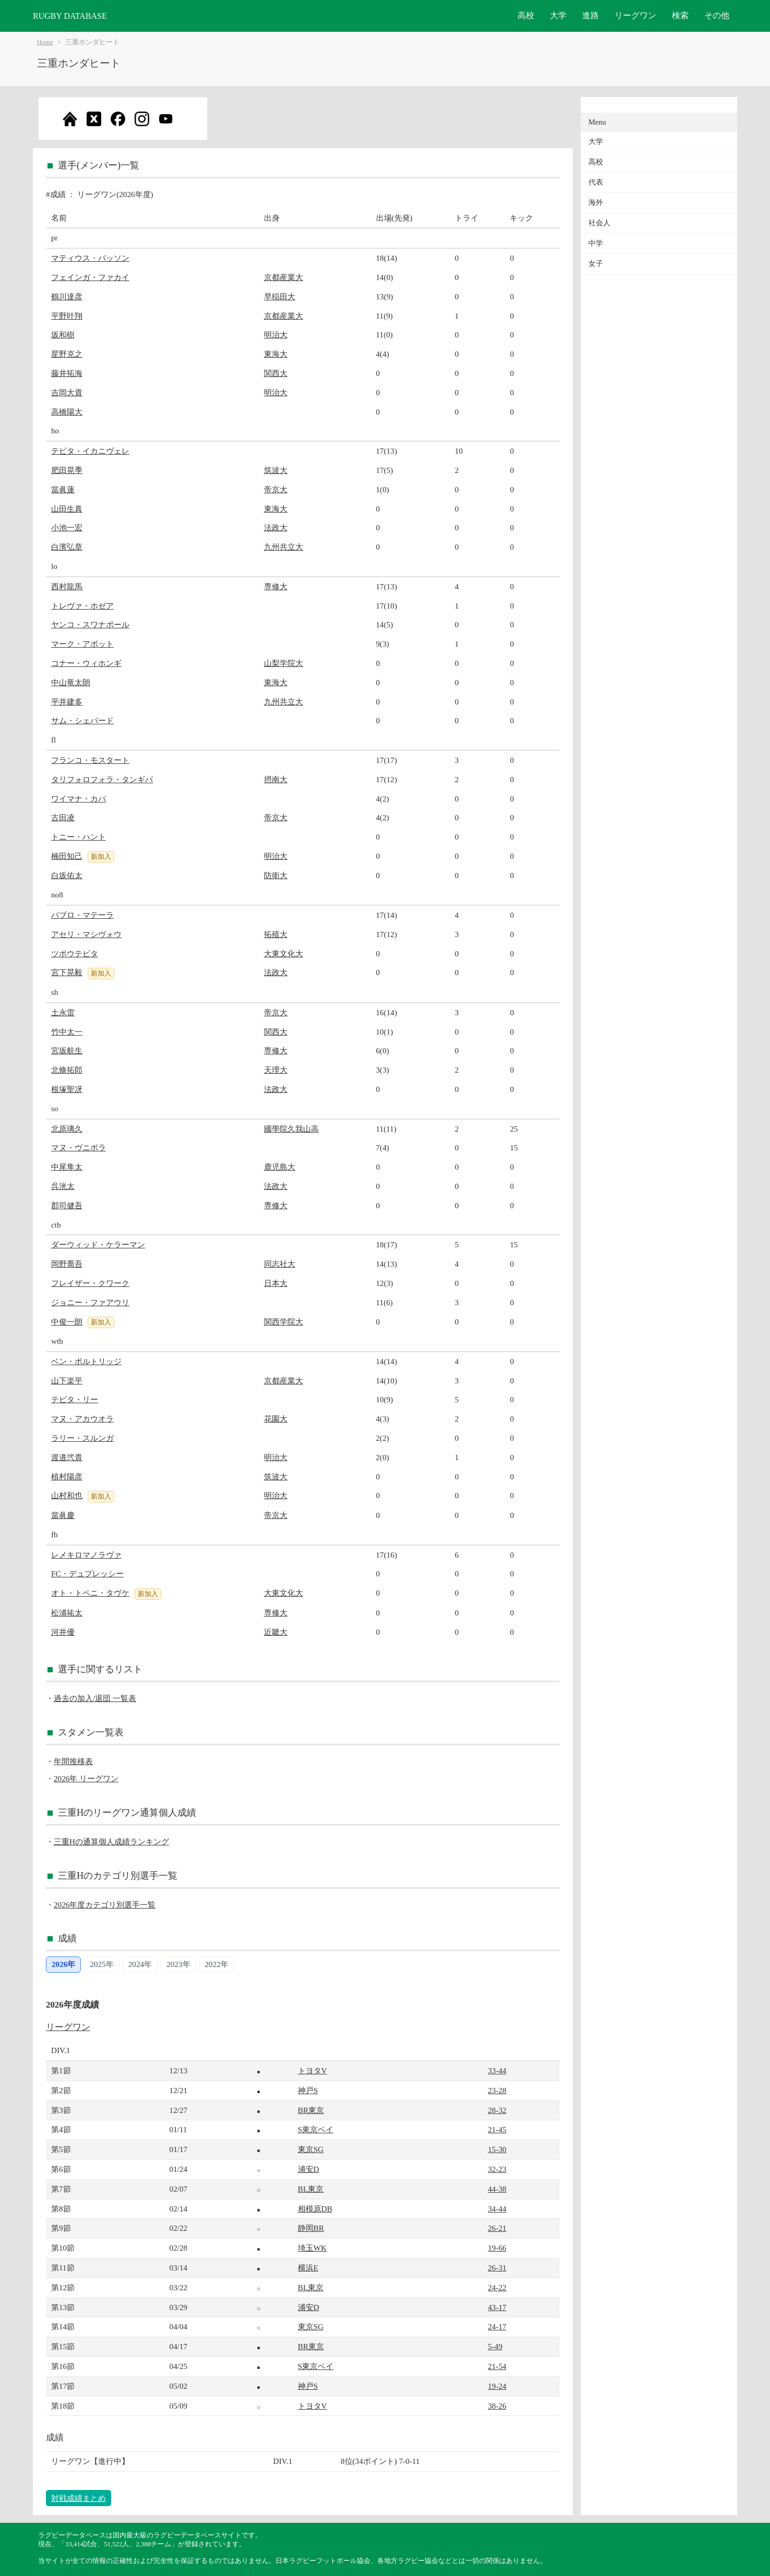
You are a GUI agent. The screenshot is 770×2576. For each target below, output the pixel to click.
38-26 (497, 2405)
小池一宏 (66, 527)
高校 (526, 15)
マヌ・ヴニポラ (78, 1147)
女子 (595, 264)
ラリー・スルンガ (82, 1437)
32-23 (497, 2169)
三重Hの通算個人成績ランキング (111, 1841)
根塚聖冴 (66, 1089)
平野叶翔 (66, 315)
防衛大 (275, 875)
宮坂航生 (66, 1050)
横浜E (308, 2267)
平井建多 (66, 701)
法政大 (275, 527)
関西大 (275, 373)
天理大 (275, 1069)
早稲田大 (279, 296)
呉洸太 (63, 1186)
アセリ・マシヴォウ (86, 934)
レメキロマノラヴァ (86, 1554)
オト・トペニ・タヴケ (90, 1592)
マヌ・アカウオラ (82, 1418)
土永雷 (63, 1012)
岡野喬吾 (66, 1263)
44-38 (497, 2188)
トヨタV (312, 2070)
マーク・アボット (82, 643)
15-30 (497, 2149)
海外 (595, 202)
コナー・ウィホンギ (86, 663)
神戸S (308, 2090)
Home (45, 42)
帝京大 (275, 489)
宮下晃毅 (66, 972)
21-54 (497, 2366)
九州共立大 (283, 546)
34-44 (497, 2208)
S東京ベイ (315, 2129)
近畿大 (275, 1631)
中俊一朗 (66, 1321)
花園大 (275, 1418)
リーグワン (635, 15)
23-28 (497, 2090)
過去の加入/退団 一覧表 (95, 1698)
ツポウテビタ (74, 953)
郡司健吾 (66, 1205)
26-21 (497, 2227)
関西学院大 (283, 1321)
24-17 (497, 2326)
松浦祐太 (66, 1612)
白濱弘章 (66, 546)
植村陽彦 (66, 1476)
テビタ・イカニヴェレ (90, 450)
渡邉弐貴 (66, 1457)
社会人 (599, 223)
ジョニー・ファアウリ (90, 1302)
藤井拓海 (66, 373)
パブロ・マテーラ (82, 914)
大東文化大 (283, 953)
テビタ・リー (74, 1399)
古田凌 (63, 817)
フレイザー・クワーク (90, 1283)
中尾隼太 (66, 1166)
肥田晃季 (66, 470)
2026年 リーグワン (86, 1778)
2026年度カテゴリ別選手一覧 (104, 1904)
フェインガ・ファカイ (90, 277)
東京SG (310, 2149)
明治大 (275, 334)
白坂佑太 (66, 875)
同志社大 (279, 1263)
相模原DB (315, 2208)
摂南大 (275, 779)
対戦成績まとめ (78, 2498)
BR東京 (311, 2110)
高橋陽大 (66, 411)
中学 (595, 243)
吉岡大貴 (66, 392)
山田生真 (66, 508)
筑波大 (275, 470)
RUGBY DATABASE (70, 15)
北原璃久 (66, 1128)
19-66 (497, 2247)
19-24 (497, 2385)
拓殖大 (275, 934)
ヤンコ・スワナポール (90, 624)
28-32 (497, 2110)
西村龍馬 (66, 586)
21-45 (497, 2129)
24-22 (497, 2287)
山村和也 (66, 1495)
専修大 (275, 586)
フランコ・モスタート (90, 760)
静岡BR (311, 2227)
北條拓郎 (66, 1069)
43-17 (497, 2307)
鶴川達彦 (66, 296)
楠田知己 (66, 856)
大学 (558, 15)
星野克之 (66, 353)
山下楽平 (66, 1380)
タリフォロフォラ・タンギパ (102, 779)
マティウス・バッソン (90, 257)
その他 (716, 15)
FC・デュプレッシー (87, 1573)
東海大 (275, 353)
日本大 (275, 1283)
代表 (595, 182)
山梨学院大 (283, 663)
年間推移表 (73, 1761)
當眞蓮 (63, 489)
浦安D (308, 2169)
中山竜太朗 (70, 682)
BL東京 (310, 2188)
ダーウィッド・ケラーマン (98, 1244)
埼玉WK (312, 2247)
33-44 (497, 2070)
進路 (590, 15)
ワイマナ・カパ (78, 798)
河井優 (63, 1631)
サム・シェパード (82, 720)
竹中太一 (66, 1031)
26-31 (497, 2267)
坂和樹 (63, 334)
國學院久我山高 (291, 1128)
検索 (680, 15)
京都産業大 (283, 277)
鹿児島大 (279, 1166)
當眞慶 (63, 1515)
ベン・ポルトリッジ (86, 1361)
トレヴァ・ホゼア (82, 605)
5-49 (495, 2346)
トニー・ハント (78, 836)
